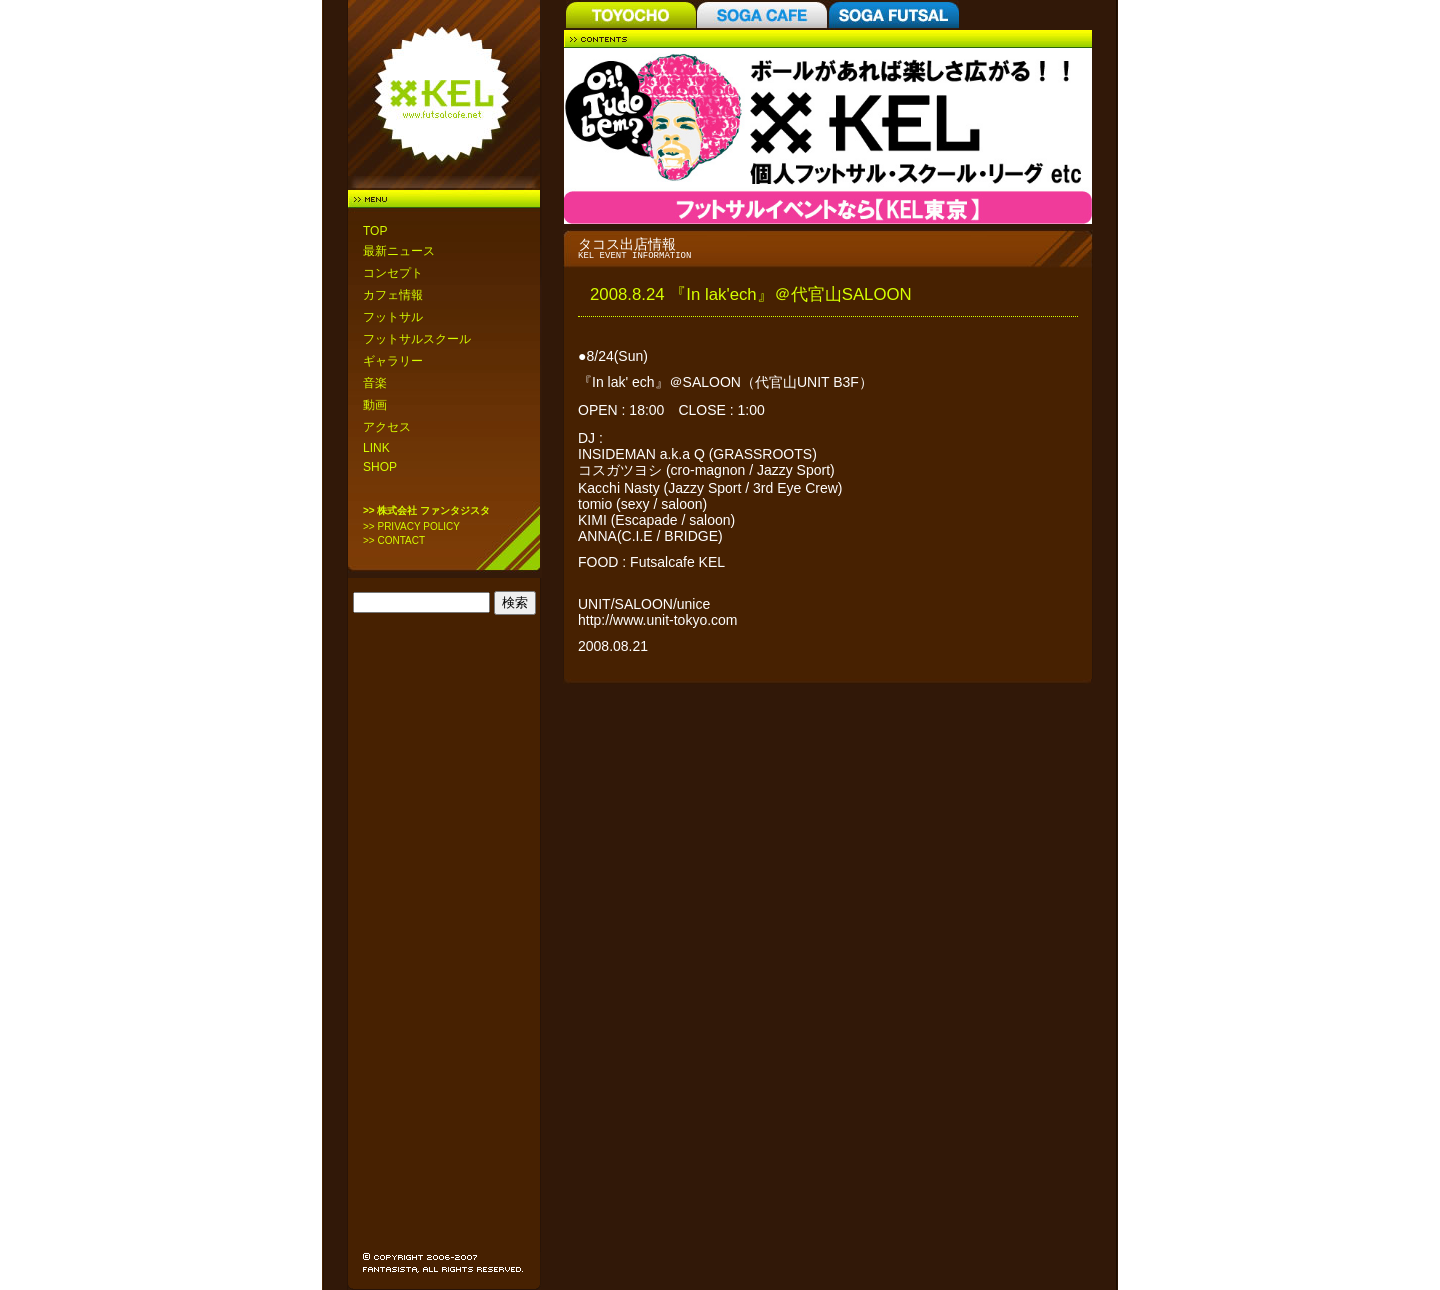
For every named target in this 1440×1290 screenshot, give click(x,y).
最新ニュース (399, 251)
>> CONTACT (394, 540)
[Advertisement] (445, 940)
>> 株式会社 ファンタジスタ (426, 510)
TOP (375, 231)
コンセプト (393, 273)
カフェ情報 (393, 295)
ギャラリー (393, 361)
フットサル (393, 317)
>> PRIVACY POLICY (411, 526)
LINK (376, 448)
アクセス (387, 427)
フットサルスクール (417, 339)
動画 (375, 405)
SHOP (380, 467)
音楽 (375, 383)
